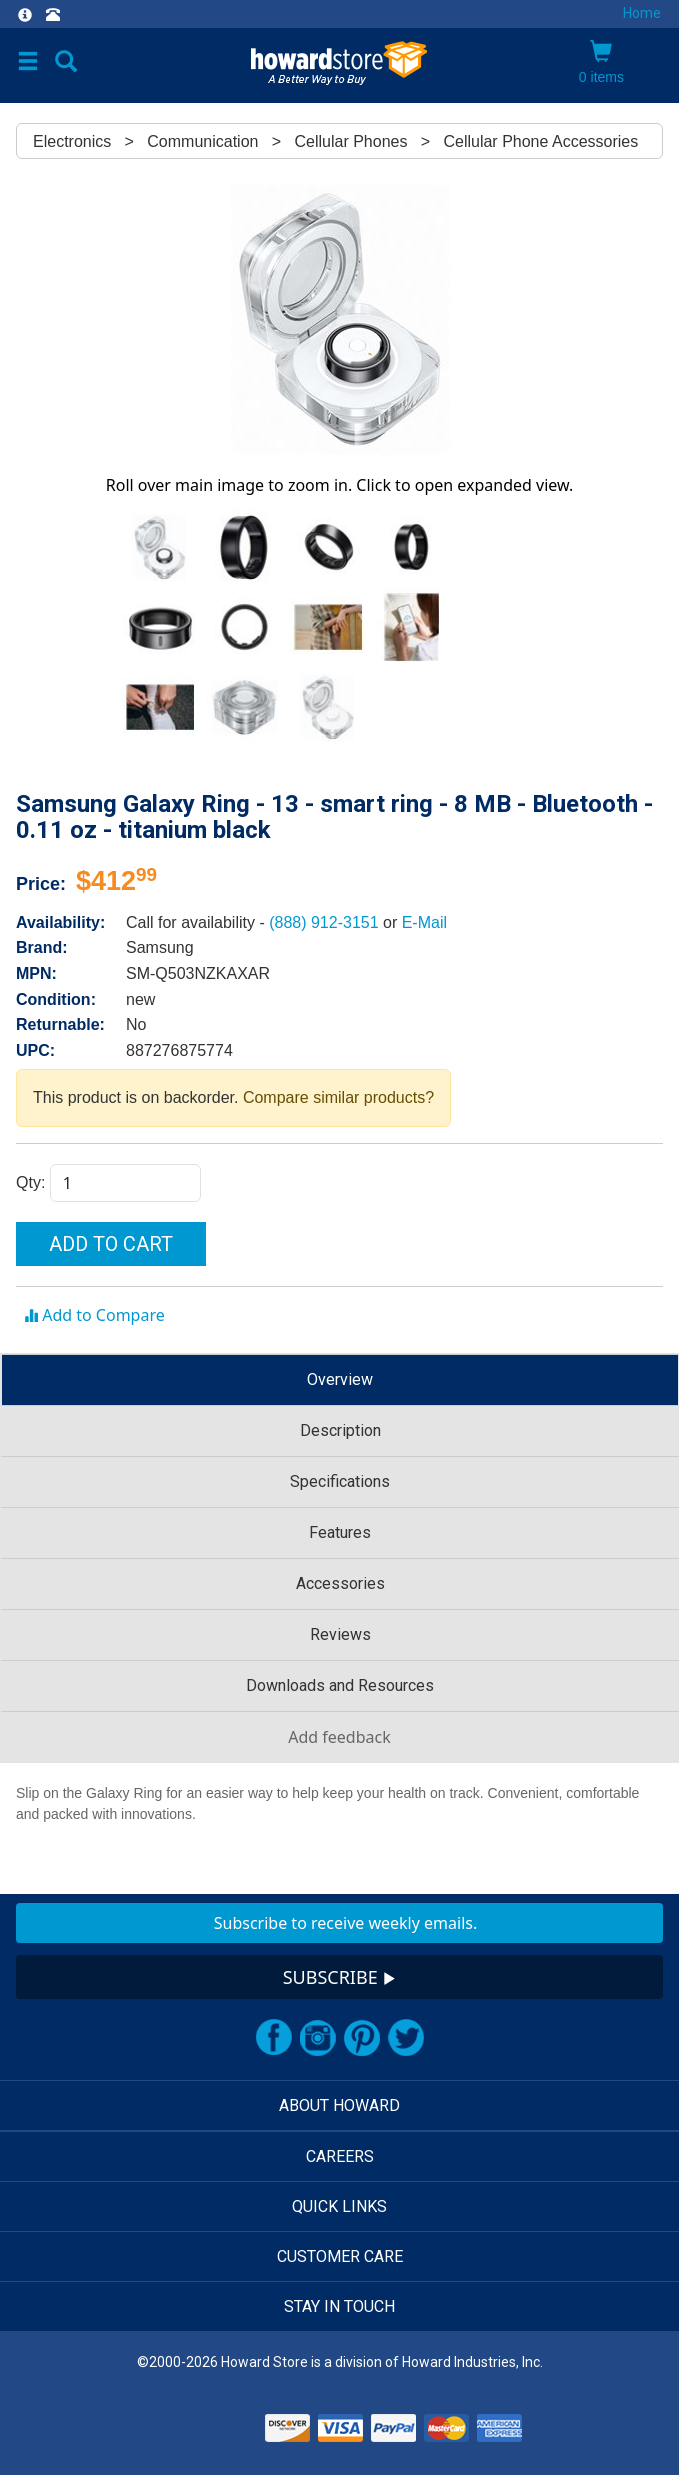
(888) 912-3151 (326, 922)
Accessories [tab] (340, 1583)
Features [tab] (340, 1532)
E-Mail (424, 922)
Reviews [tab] (340, 1634)
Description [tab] (340, 1430)
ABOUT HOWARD (339, 2105)
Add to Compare (94, 1315)
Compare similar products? (338, 1097)
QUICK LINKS (339, 2206)
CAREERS (340, 2156)
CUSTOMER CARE (340, 2256)
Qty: (33, 1182)
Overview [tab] (340, 1379)
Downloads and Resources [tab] (340, 1685)
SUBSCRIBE (340, 1977)
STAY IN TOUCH (339, 2306)
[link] (207, 2424)
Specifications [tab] (340, 1481)
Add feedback (339, 1737)
